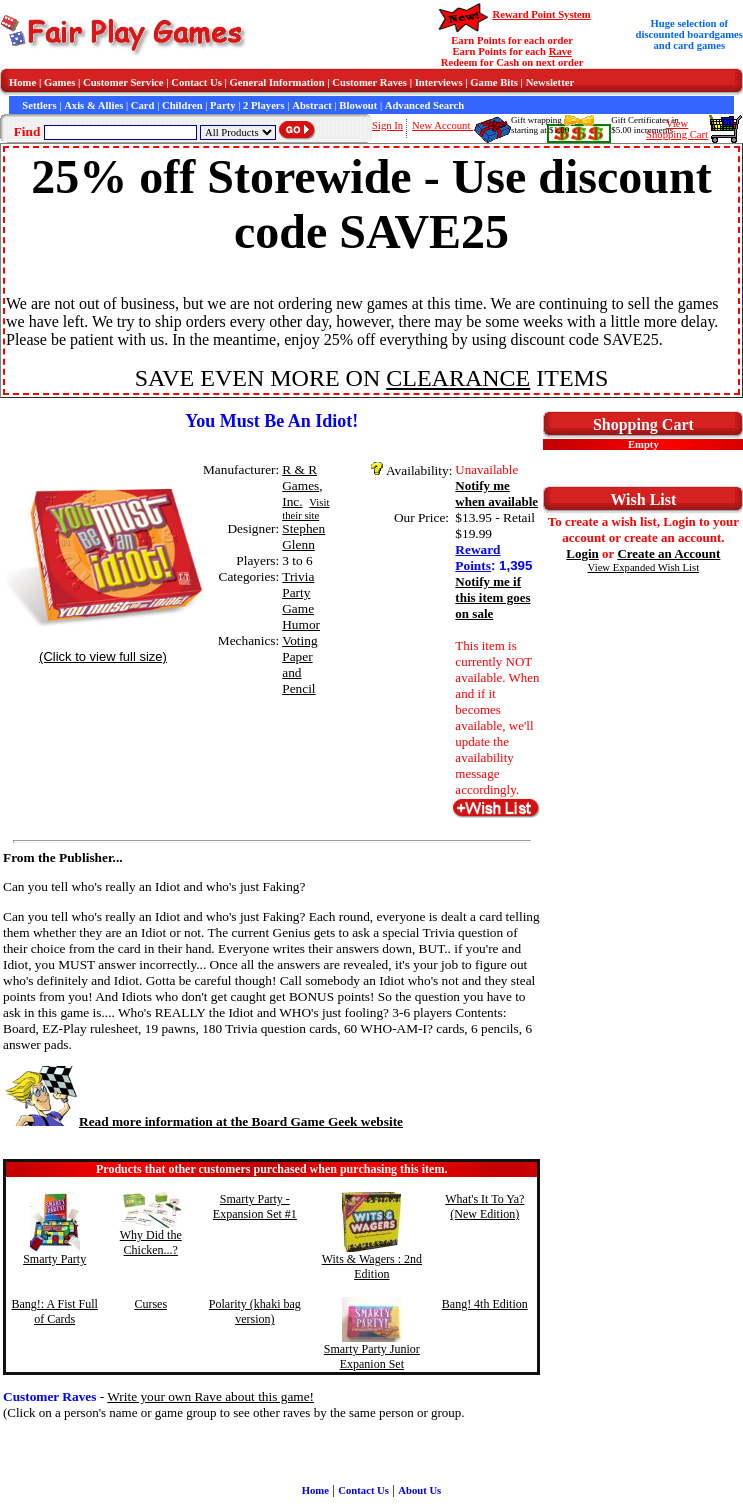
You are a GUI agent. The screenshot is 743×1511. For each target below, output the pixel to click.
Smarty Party (54, 1259)
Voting (299, 640)
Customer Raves (369, 82)
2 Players (264, 105)
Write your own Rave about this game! (210, 1396)
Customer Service (123, 82)
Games (59, 82)
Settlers (39, 105)
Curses (150, 1304)
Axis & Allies (93, 105)
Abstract (312, 105)
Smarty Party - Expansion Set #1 (255, 1206)
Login (582, 553)
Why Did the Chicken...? (151, 1242)
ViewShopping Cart (677, 129)
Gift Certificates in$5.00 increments (644, 125)
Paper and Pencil (298, 672)
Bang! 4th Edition (485, 1304)
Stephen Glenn (303, 536)
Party (222, 105)
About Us (419, 1490)
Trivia (298, 576)
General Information (277, 82)
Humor (301, 624)
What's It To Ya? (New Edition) (484, 1206)
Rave (560, 51)
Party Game (298, 600)
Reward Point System (541, 14)
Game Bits (494, 82)
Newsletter (550, 82)
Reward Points (477, 557)
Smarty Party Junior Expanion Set (372, 1356)
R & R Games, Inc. (302, 485)
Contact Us (196, 82)
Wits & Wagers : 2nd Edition (372, 1266)
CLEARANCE (458, 378)
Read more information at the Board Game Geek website (203, 1121)
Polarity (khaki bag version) (255, 1311)
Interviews (439, 82)
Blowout (358, 105)
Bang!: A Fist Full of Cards (54, 1311)
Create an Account (668, 553)
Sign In (387, 125)
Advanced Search (424, 105)
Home (22, 82)
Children (182, 105)
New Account (442, 125)
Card (143, 105)
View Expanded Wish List (644, 567)
